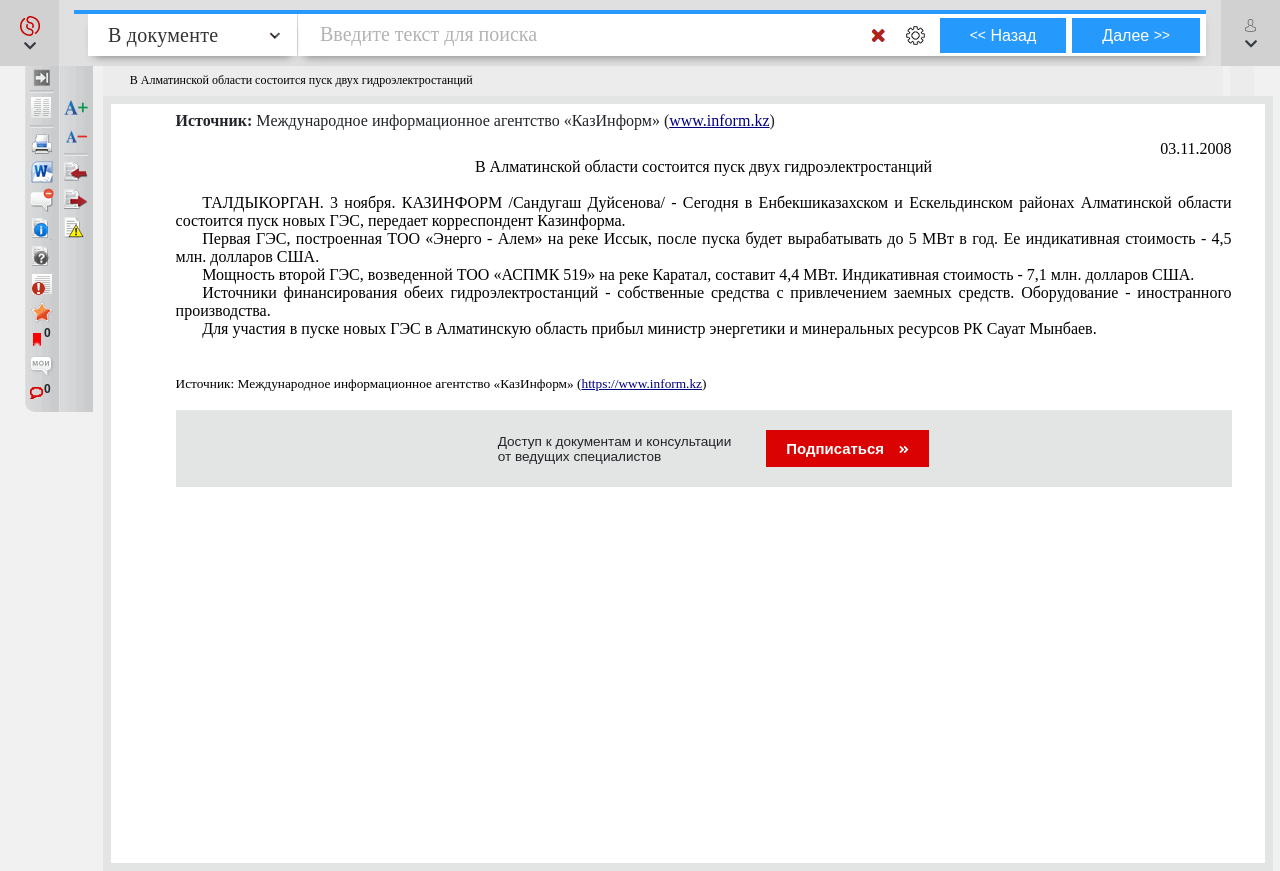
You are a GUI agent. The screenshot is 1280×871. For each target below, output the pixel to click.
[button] (29, 33)
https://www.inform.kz (641, 383)
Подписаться (847, 448)
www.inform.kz (719, 120)
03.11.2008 (1195, 148)
